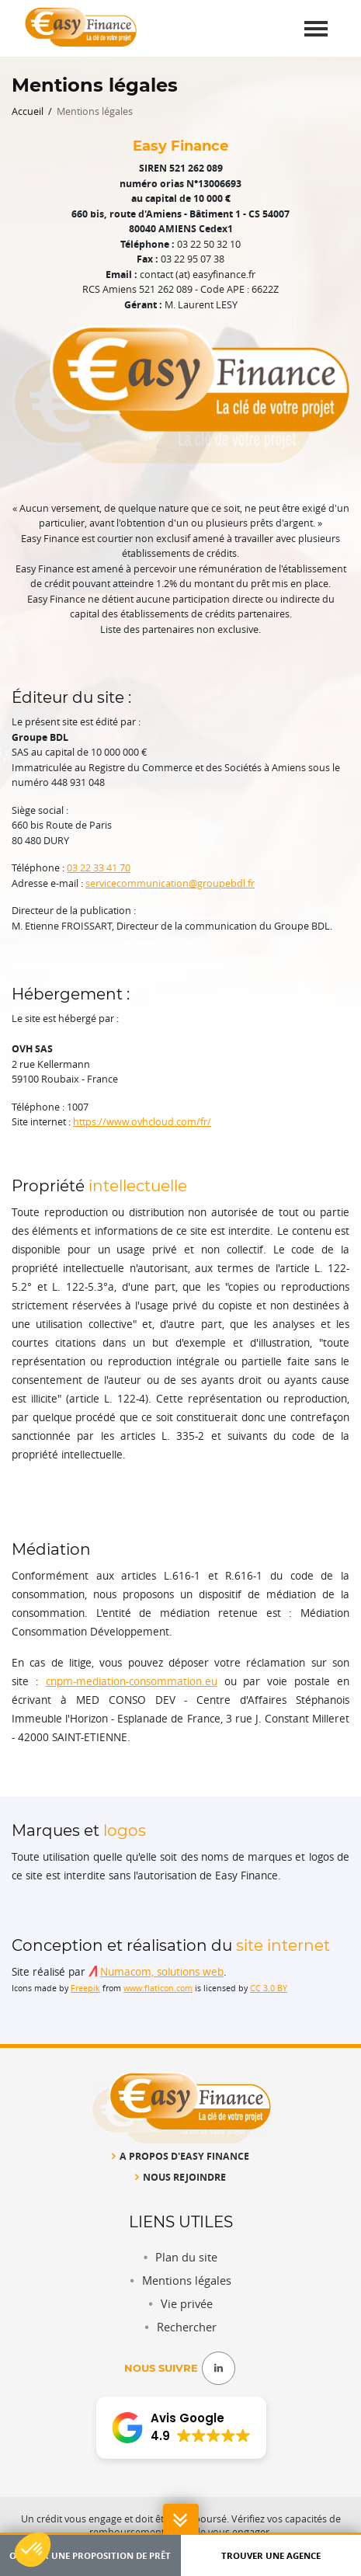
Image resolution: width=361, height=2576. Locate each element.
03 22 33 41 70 (98, 867)
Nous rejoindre (180, 2177)
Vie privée (187, 2303)
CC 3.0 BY (268, 1988)
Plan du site (186, 2257)
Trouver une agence (271, 2556)
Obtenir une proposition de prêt (90, 2556)
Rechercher (187, 2327)
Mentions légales (186, 2280)
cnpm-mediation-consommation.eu (131, 1681)
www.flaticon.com (158, 1988)
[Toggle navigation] (316, 28)
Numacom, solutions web (162, 1972)
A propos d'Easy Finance (180, 2156)
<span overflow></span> (181, 2429)
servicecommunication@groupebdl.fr (170, 883)
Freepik (85, 1988)
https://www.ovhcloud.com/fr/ (142, 1121)
